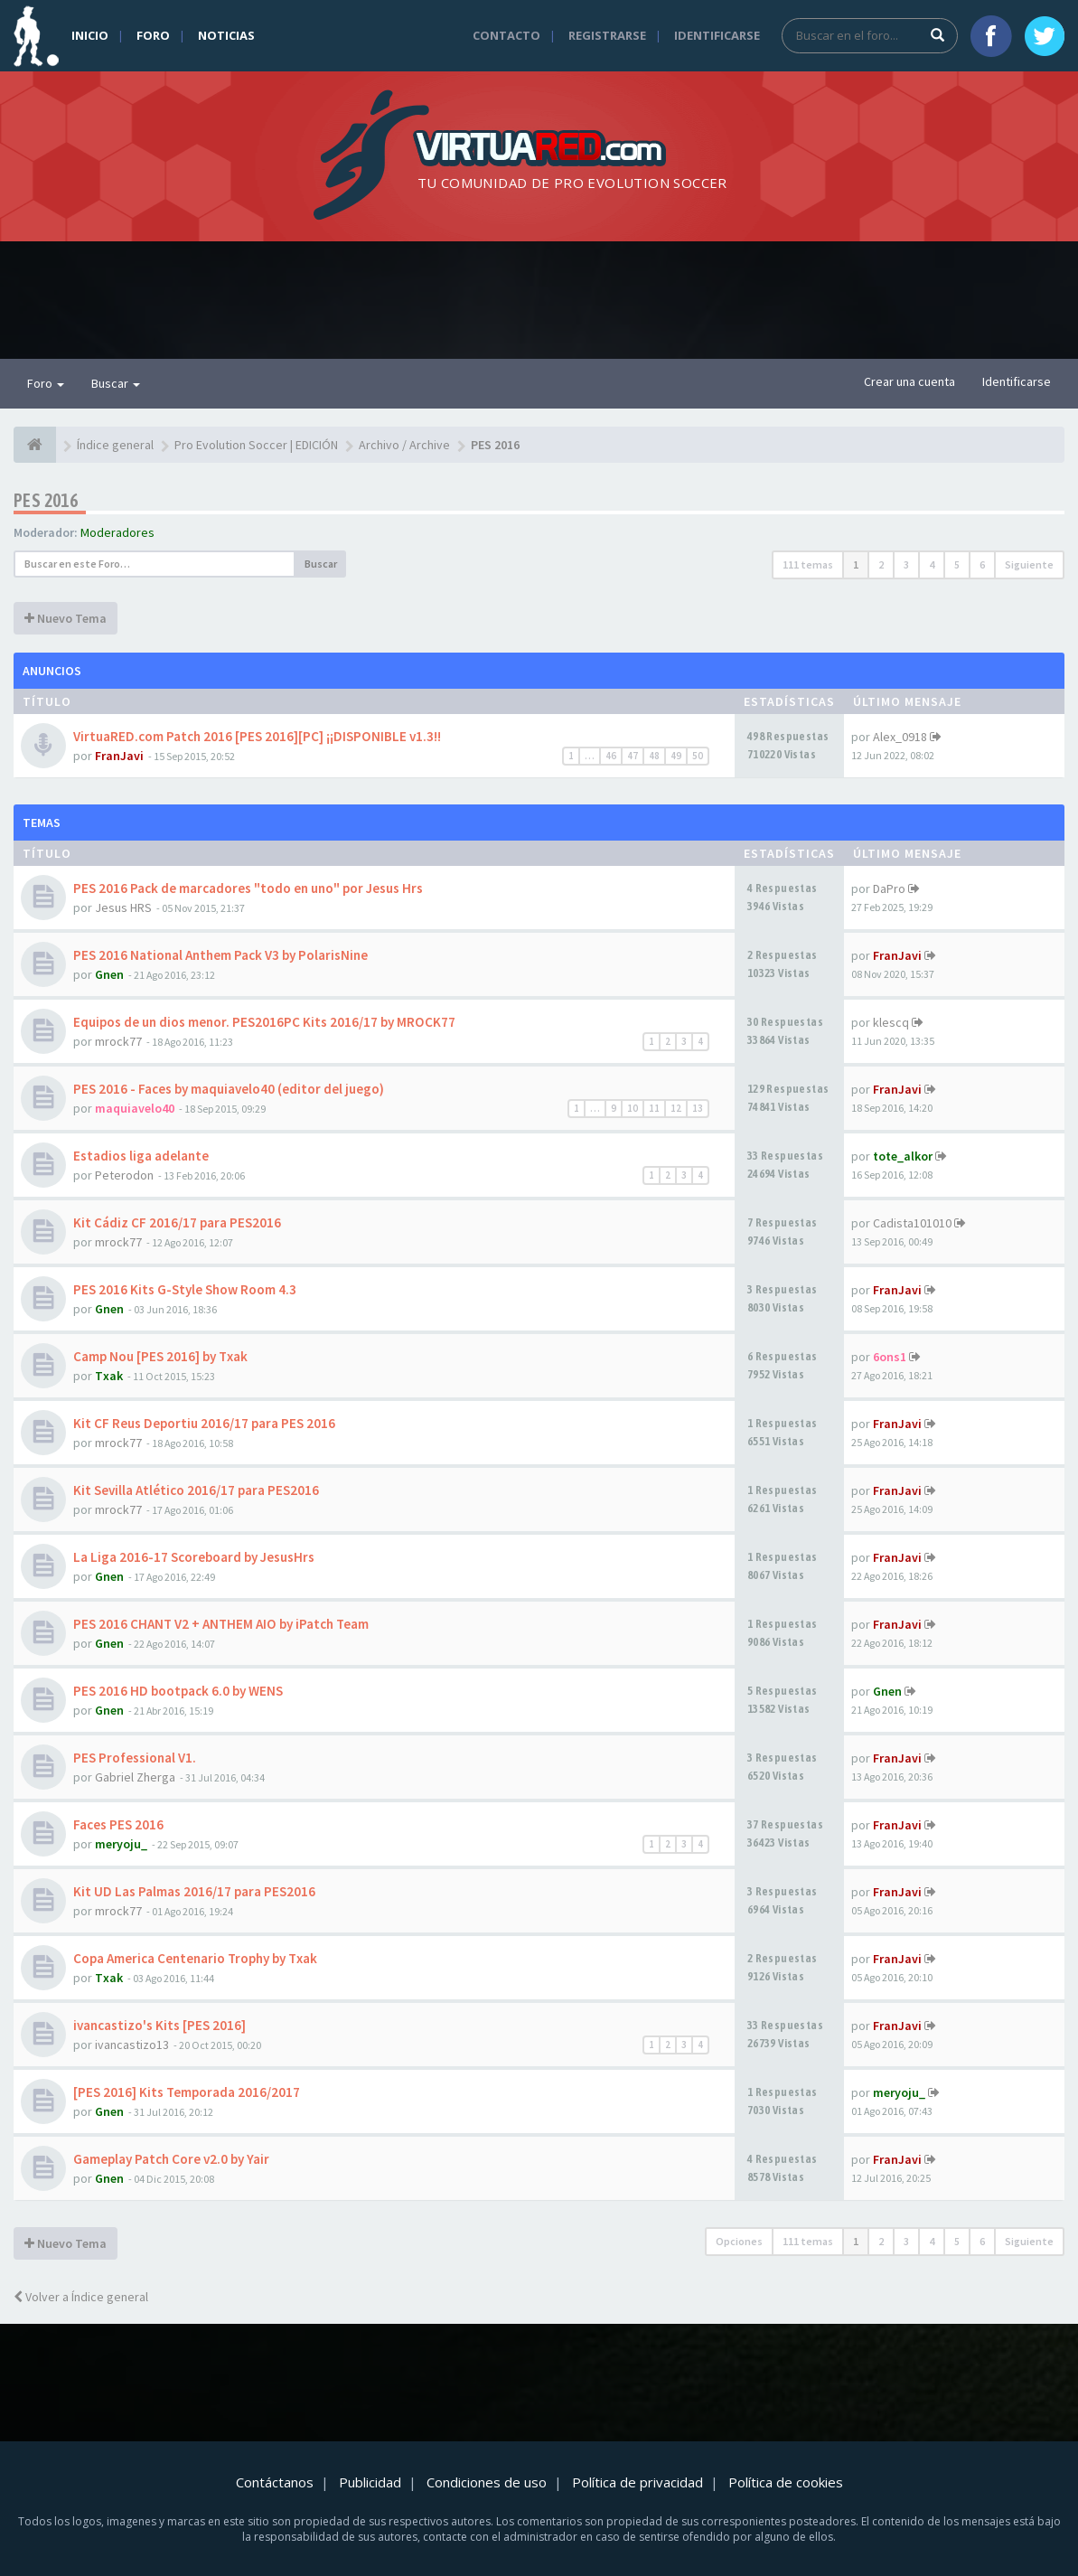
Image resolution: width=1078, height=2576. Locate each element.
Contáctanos (275, 2482)
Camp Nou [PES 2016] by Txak (160, 1356)
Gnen (109, 974)
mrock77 (118, 1041)
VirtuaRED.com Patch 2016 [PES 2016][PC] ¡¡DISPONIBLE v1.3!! (257, 736)
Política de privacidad (637, 2482)
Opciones (739, 2241)
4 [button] (931, 564)
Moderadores (117, 532)
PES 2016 (46, 500)
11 (654, 1108)
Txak (109, 1376)
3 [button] (906, 564)
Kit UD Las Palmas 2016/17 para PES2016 (194, 1891)
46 (610, 755)
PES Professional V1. (134, 1757)
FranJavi (119, 755)
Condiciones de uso (487, 2482)
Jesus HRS (123, 907)
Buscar (115, 383)
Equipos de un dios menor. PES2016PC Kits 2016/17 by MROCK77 (264, 1021)
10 (632, 1108)
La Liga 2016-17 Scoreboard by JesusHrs (193, 1556)
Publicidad (370, 2482)
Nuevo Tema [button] (65, 618)
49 (675, 755)
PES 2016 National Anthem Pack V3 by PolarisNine (220, 955)
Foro (153, 35)
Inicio (89, 35)
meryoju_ (121, 1844)
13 (697, 1108)
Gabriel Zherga (135, 1777)
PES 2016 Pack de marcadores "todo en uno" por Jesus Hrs (248, 888)
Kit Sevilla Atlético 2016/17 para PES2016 (196, 1490)
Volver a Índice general (81, 2297)
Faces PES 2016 (118, 1824)
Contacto (506, 35)
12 (675, 1108)
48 (654, 755)
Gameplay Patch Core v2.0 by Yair (171, 2158)
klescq (891, 1022)
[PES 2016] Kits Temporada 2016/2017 (186, 2092)
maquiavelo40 (134, 1108)
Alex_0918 (900, 737)
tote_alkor (903, 1156)
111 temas (808, 564)
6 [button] (982, 564)
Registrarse (607, 35)
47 (632, 755)
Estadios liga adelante (141, 1155)
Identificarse (717, 35)
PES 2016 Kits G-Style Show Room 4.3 (184, 1289)
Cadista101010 (912, 1223)
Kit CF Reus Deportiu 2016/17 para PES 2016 (204, 1423)
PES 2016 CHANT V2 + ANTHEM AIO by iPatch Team (221, 1623)
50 (697, 755)
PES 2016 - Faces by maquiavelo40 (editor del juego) (228, 1088)
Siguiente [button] (1029, 564)
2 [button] (881, 564)
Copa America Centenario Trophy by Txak (195, 1958)
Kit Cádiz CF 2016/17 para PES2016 (177, 1222)
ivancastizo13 (132, 2044)
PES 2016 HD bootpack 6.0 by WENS (178, 1690)
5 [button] (957, 564)
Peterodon (124, 1175)
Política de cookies (785, 2482)
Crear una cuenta (909, 381)
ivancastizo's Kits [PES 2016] (159, 2025)
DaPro (889, 888)
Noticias (226, 35)
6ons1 (889, 1357)
